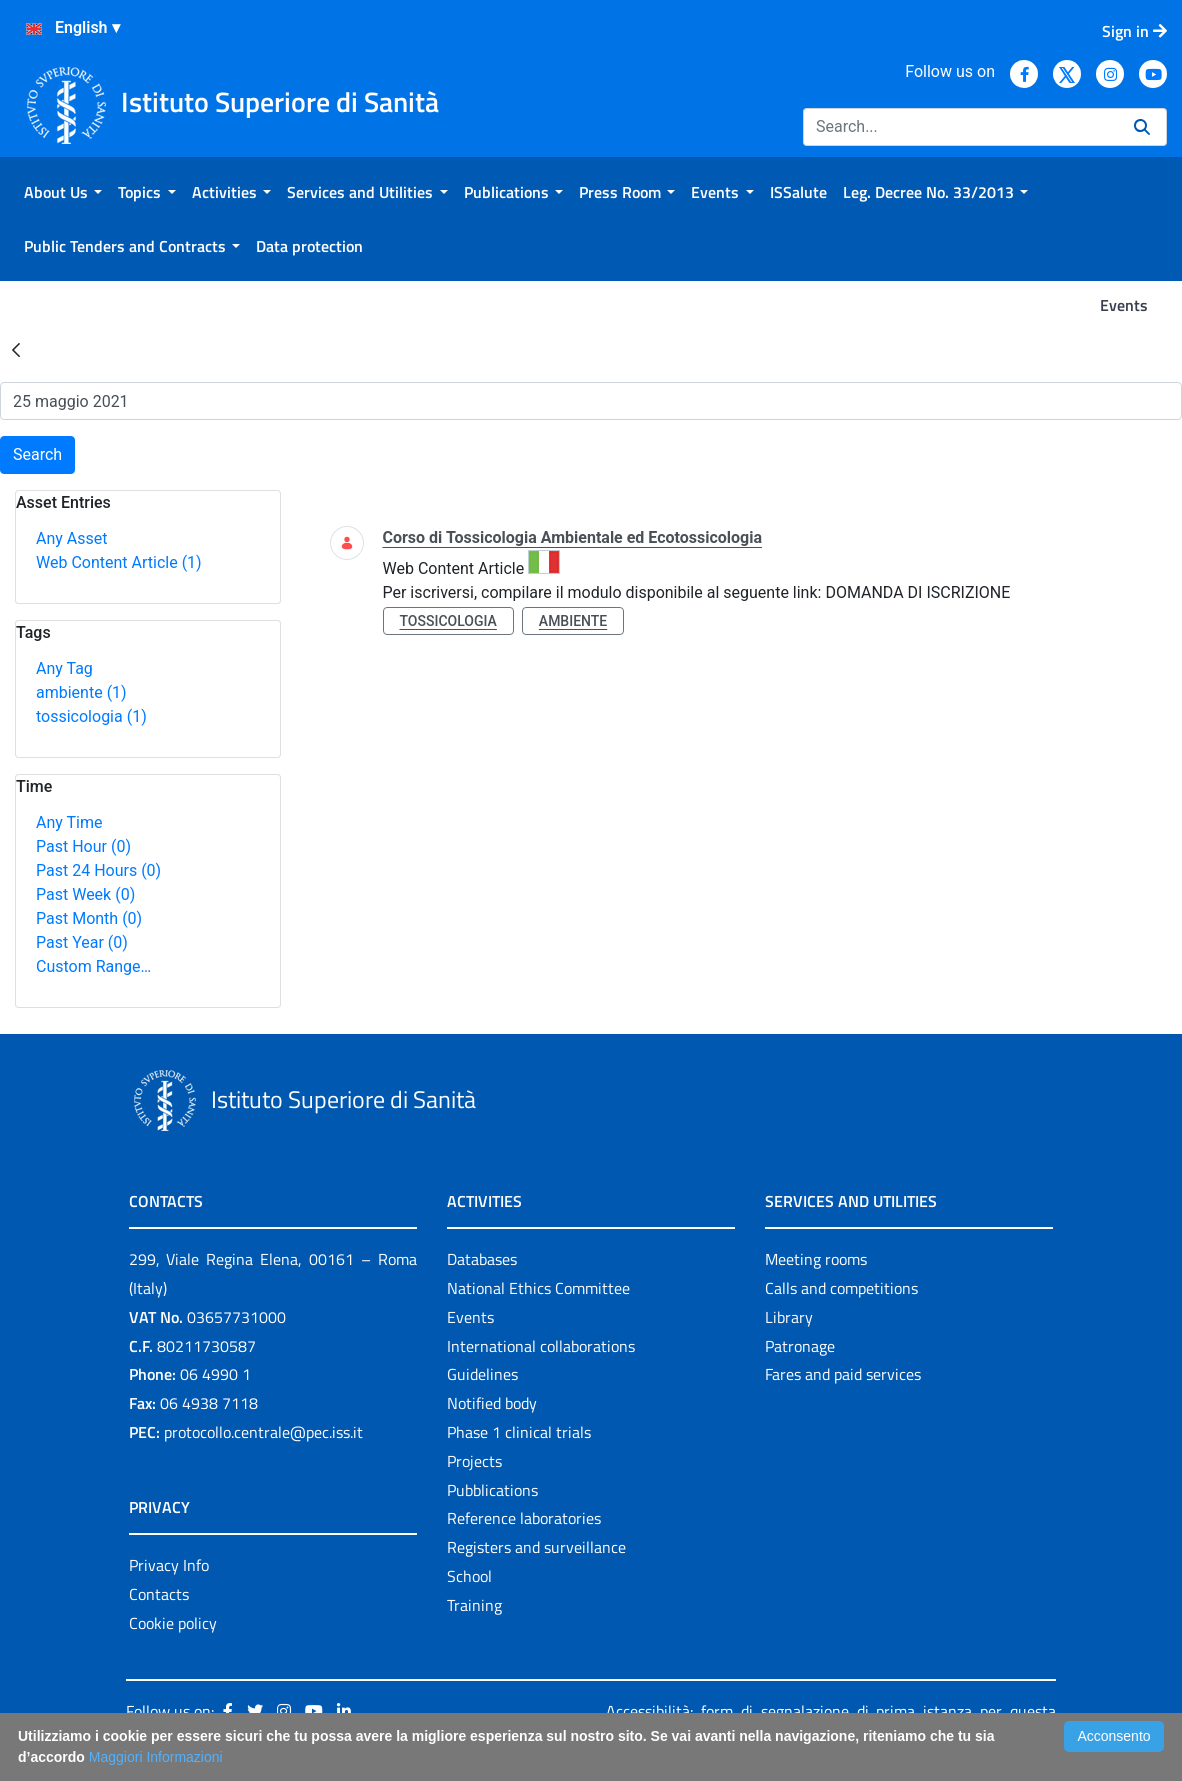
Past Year (82, 942)
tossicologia (91, 716)
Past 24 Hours (98, 870)
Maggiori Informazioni (156, 1757)
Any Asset (71, 538)
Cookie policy (173, 1623)
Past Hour (83, 846)
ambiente (81, 692)
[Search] (960, 127)
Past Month (89, 918)
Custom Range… (93, 966)
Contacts (159, 1594)
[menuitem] (63, 192)
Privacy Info (169, 1565)
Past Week (85, 894)
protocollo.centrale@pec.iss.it (263, 1432)
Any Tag (64, 668)
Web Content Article (119, 562)
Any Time (69, 822)
